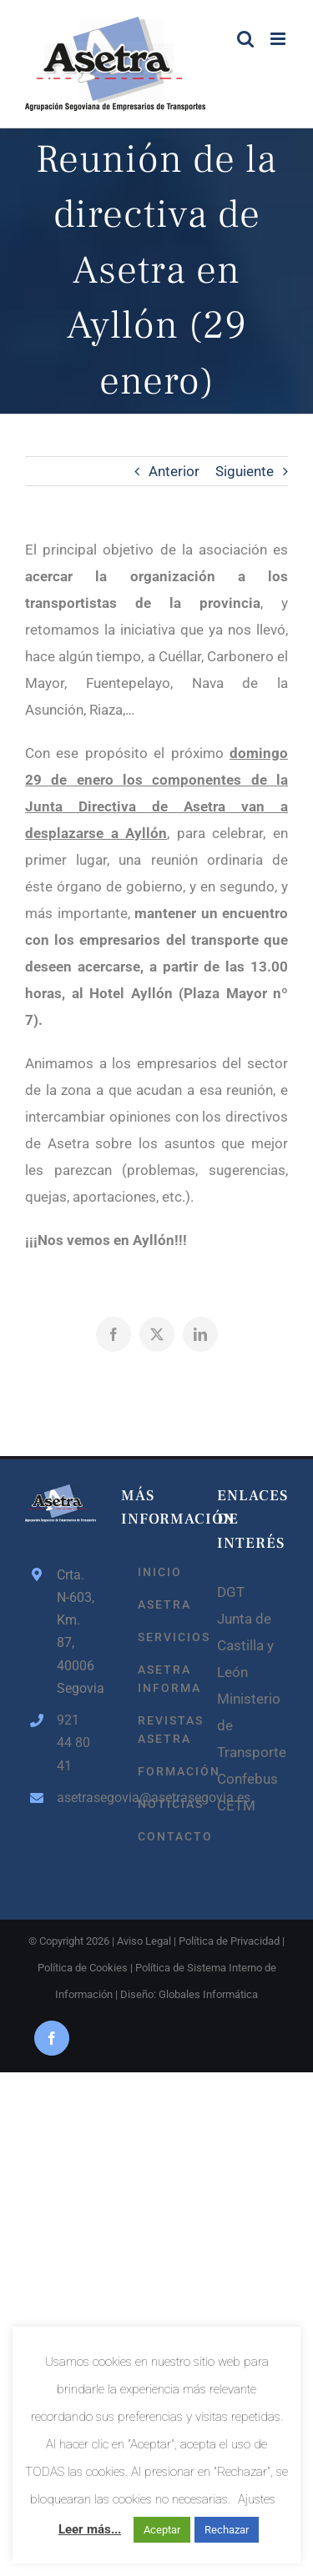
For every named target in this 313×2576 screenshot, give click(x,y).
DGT (231, 1592)
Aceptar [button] (162, 2529)
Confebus (247, 1778)
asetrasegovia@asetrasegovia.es (76, 1797)
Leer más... (89, 2529)
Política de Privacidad (229, 1941)
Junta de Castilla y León (245, 1645)
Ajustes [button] (256, 2499)
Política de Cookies (83, 1967)
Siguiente (244, 471)
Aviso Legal (144, 1941)
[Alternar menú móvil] (279, 39)
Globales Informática (208, 1994)
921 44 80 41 (73, 1742)
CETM (236, 1805)
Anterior (174, 471)
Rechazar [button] (226, 2529)
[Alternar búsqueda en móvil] (245, 39)
